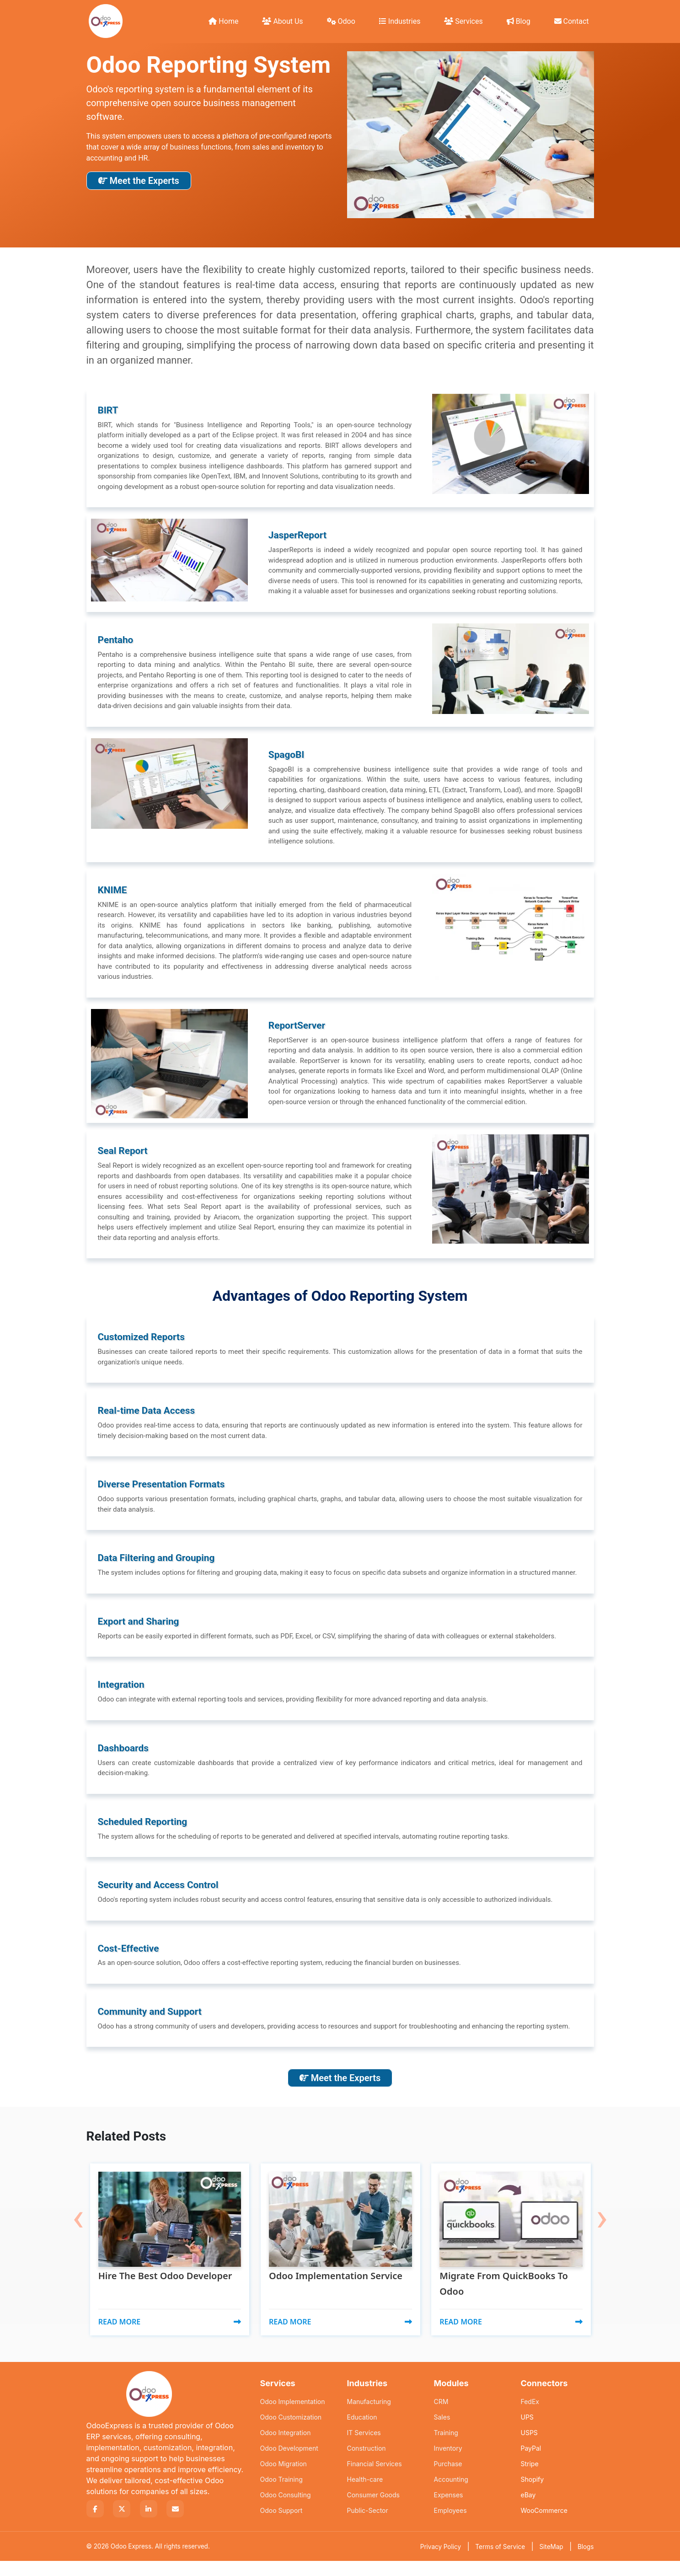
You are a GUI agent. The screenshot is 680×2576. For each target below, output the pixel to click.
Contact (571, 21)
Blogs (586, 2561)
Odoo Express (131, 2561)
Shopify (532, 2494)
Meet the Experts (138, 180)
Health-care (365, 2494)
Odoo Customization (291, 2432)
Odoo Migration (283, 2479)
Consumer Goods (373, 2510)
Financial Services (374, 2479)
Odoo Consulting (285, 2510)
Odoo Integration (285, 2448)
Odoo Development (289, 2463)
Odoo (341, 21)
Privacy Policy (440, 2561)
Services (463, 21)
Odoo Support (281, 2525)
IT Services (364, 2448)
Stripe (530, 2479)
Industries (400, 21)
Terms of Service (500, 2561)
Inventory (448, 2463)
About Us (282, 21)
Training (446, 2448)
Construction (366, 2463)
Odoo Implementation (292, 2416)
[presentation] (78, 2211)
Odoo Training (281, 2494)
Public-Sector (367, 2525)
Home (223, 21)
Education (362, 2432)
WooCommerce (544, 2525)
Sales (442, 2432)
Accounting (451, 2494)
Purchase (448, 2479)
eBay (528, 2510)
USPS (529, 2448)
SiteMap (551, 2561)
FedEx (530, 2416)
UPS (527, 2432)
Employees (450, 2525)
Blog (518, 21)
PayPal (531, 2463)
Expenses (448, 2510)
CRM (441, 2416)
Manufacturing (369, 2416)
